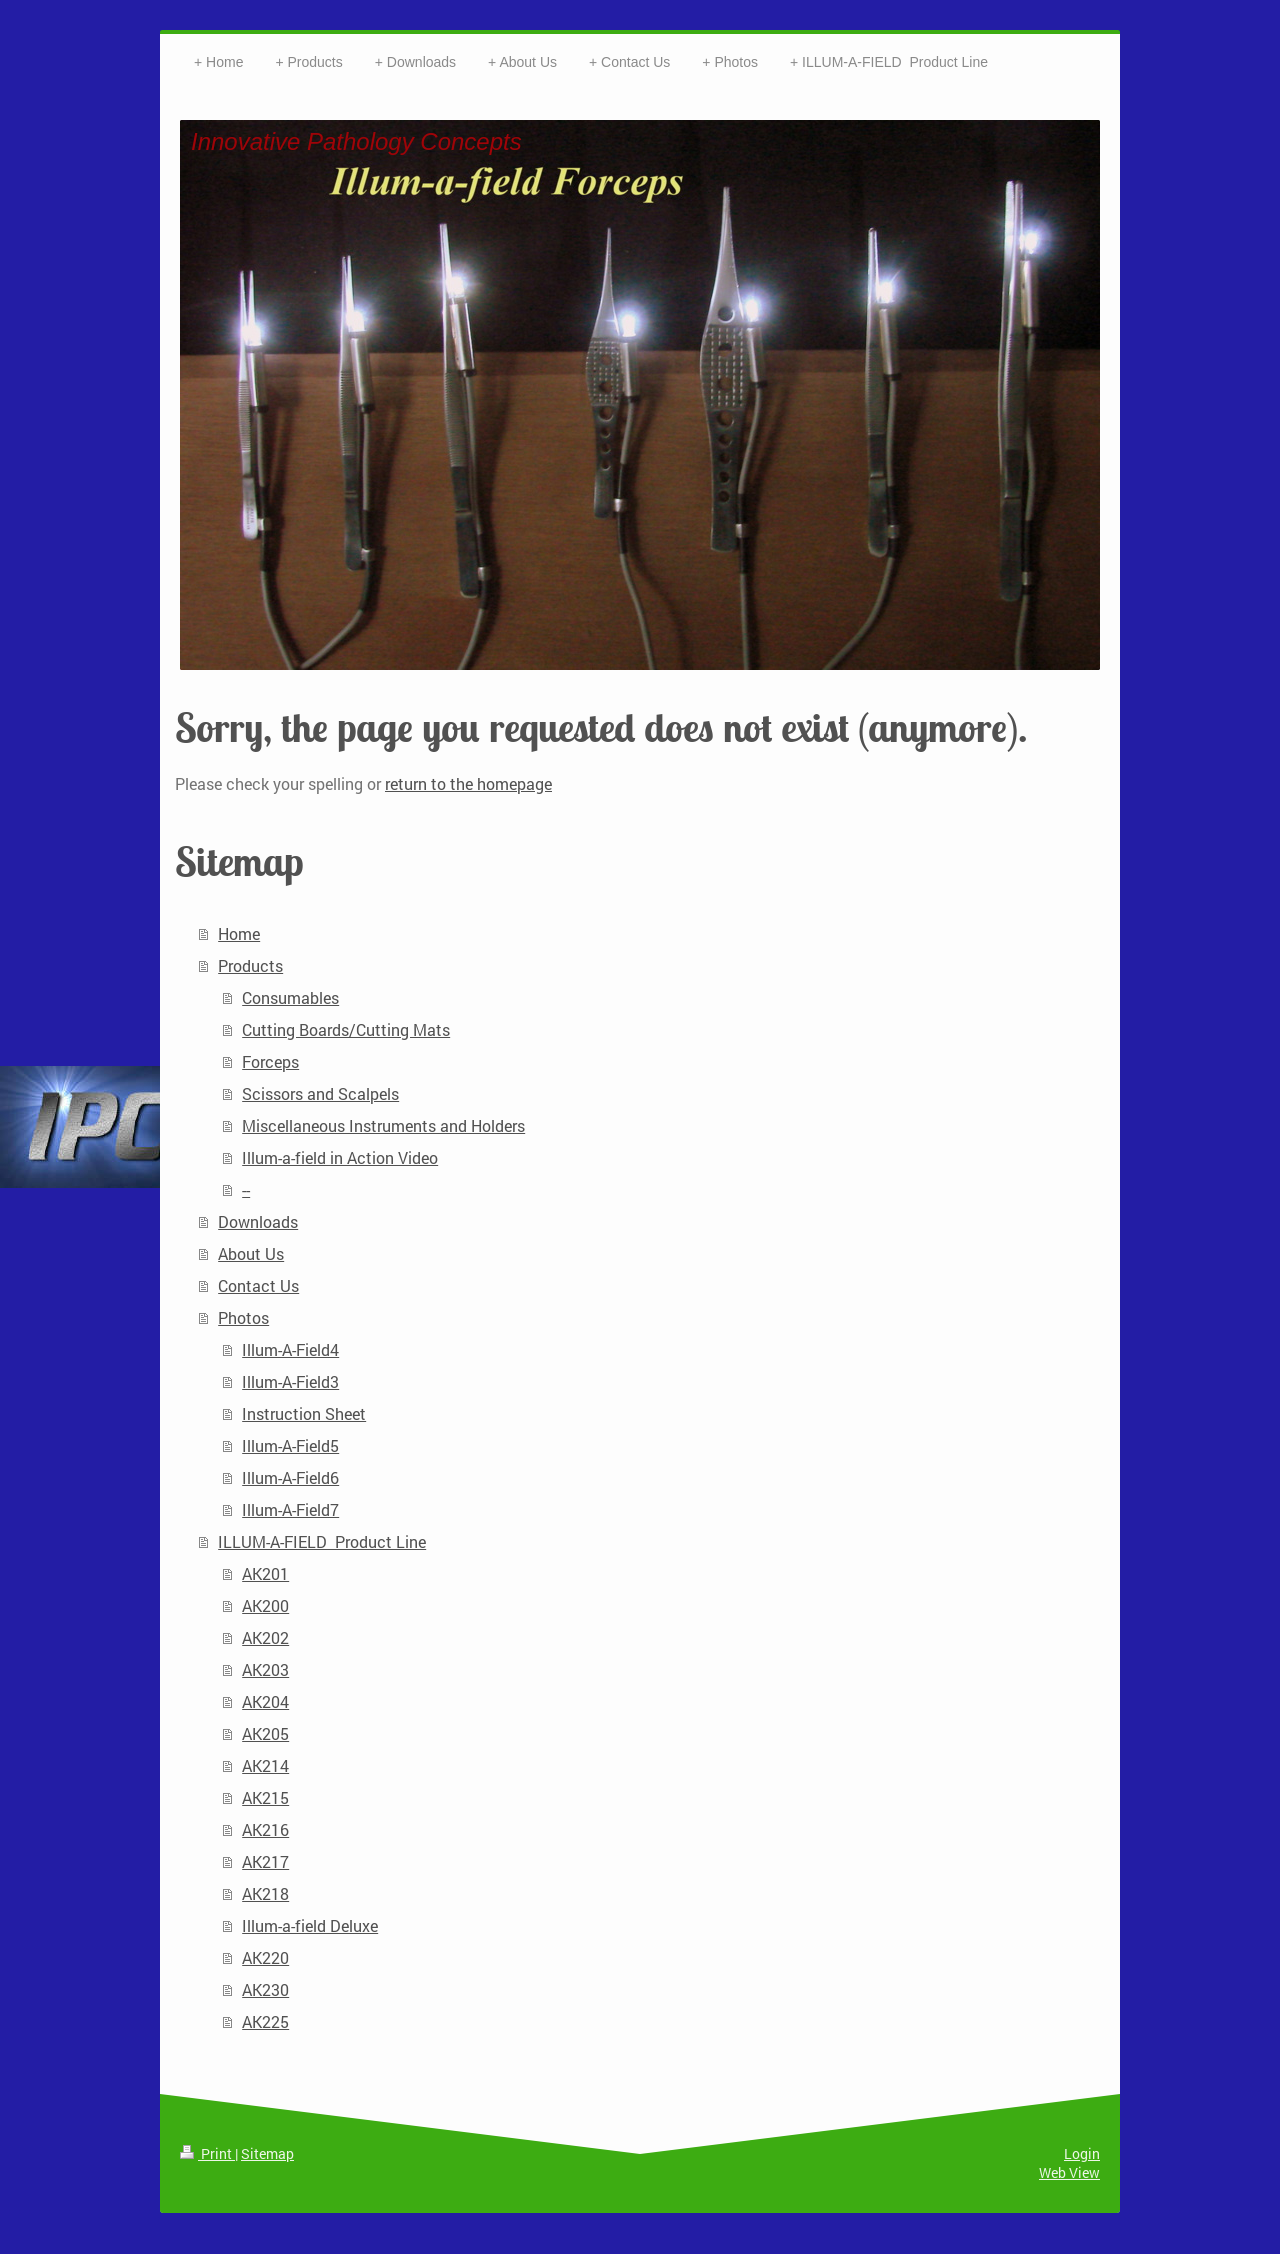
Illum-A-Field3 (290, 1381)
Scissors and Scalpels (320, 1093)
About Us (251, 1253)
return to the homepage (468, 783)
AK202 (265, 1637)
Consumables (290, 997)
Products (250, 965)
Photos (243, 1317)
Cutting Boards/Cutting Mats (346, 1029)
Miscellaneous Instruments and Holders (383, 1125)
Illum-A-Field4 (290, 1349)
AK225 (265, 2021)
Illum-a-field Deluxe (310, 1925)
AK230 (265, 1989)
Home (239, 933)
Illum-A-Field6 (290, 1477)
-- (246, 1189)
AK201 (265, 1573)
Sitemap (267, 2153)
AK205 (265, 1733)
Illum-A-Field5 (290, 1445)
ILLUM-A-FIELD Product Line (322, 1541)
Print (207, 2153)
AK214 (265, 1765)
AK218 (265, 1893)
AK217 (265, 1861)
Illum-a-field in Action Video (340, 1157)
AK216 (265, 1829)
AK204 (265, 1701)
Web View (1069, 2172)
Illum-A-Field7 (290, 1509)
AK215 (265, 1797)
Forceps (270, 1061)
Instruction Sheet (304, 1413)
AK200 (265, 1605)
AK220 (265, 1957)
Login (1082, 2153)
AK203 (265, 1669)
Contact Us (258, 1285)
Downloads (258, 1221)
